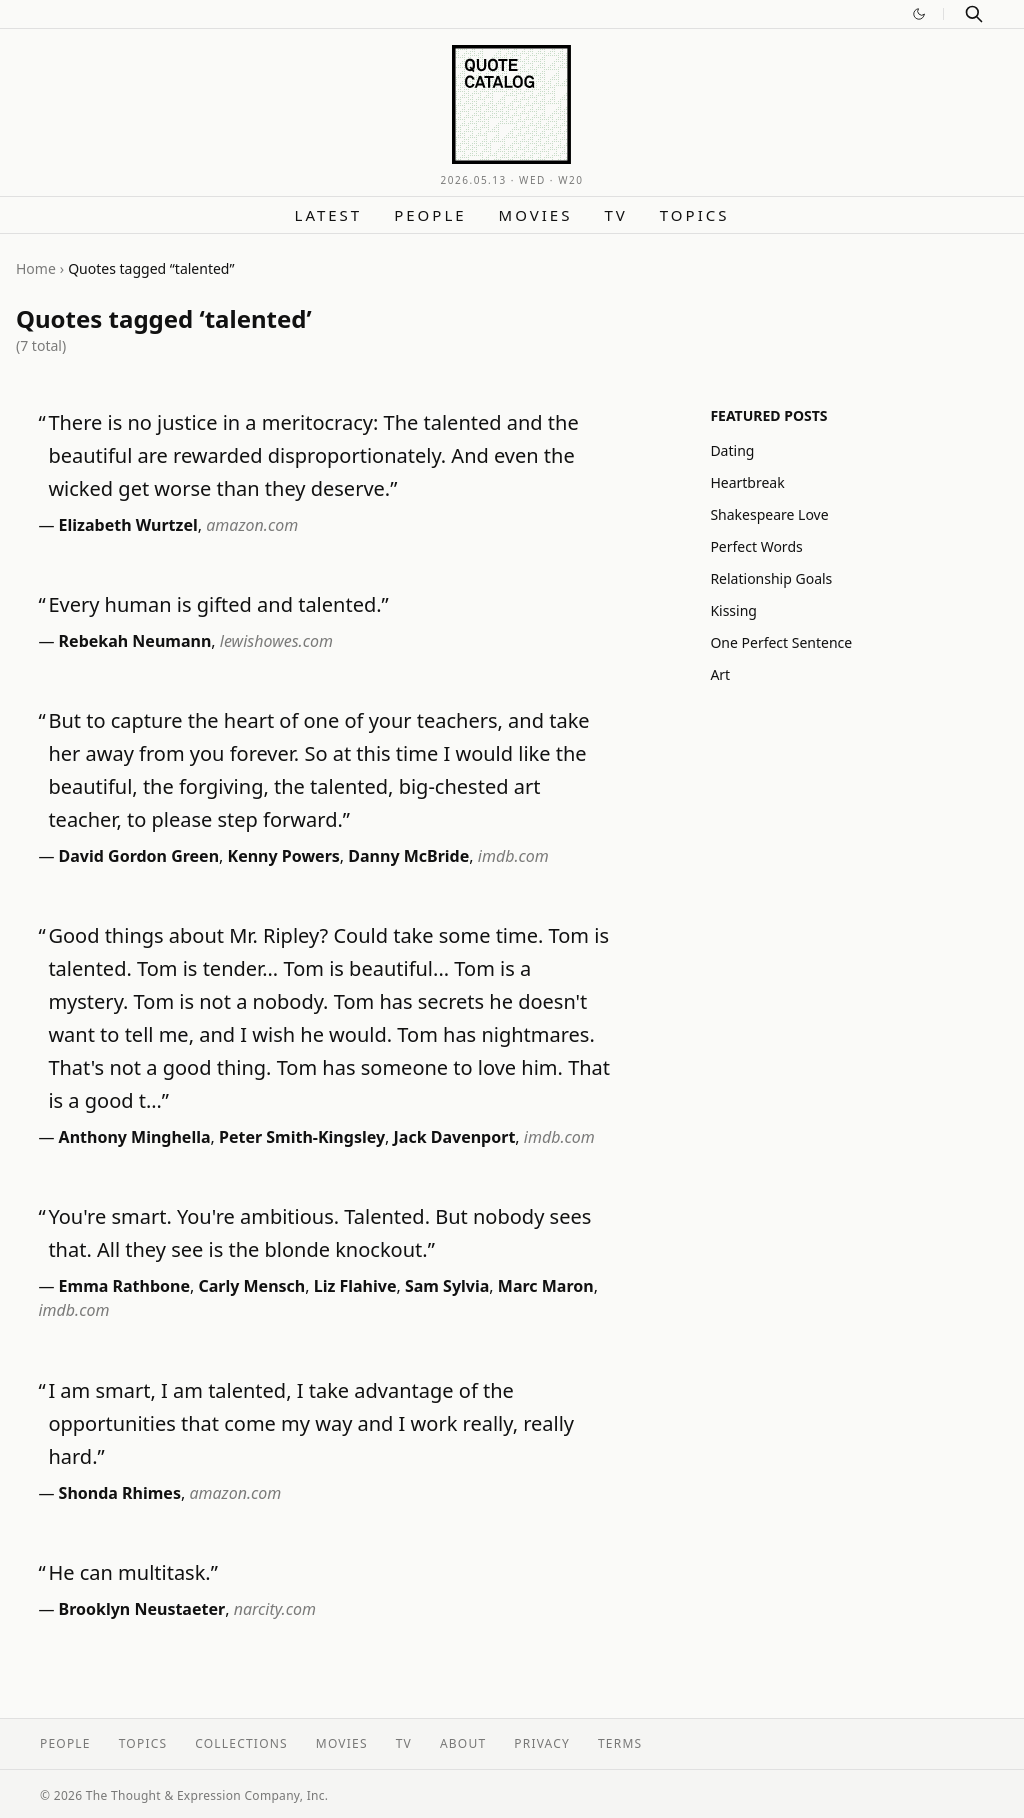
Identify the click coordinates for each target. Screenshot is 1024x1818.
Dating (732, 450)
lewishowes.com (276, 641)
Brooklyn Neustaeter (142, 1609)
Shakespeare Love (769, 514)
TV (615, 215)
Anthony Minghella (135, 1137)
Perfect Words (756, 546)
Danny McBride (408, 856)
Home (36, 268)
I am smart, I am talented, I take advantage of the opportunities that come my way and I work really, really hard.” (311, 1423)
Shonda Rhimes (120, 1493)
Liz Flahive (355, 1286)
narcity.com (275, 1609)
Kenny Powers (284, 856)
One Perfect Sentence (781, 642)
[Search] (974, 14)
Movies (536, 215)
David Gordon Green (139, 856)
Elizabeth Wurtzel (128, 525)
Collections (241, 1743)
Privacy (542, 1743)
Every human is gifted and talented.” (218, 604)
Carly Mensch (251, 1286)
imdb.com (513, 856)
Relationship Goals (771, 578)
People (430, 215)
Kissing (733, 610)
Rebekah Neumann (135, 641)
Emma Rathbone (124, 1286)
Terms (620, 1743)
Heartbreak (747, 482)
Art (720, 674)
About (463, 1743)
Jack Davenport (455, 1137)
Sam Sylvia (447, 1286)
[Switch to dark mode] (919, 14)
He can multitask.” (133, 1572)
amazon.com (252, 525)
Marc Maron (546, 1286)
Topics (695, 215)
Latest (329, 215)
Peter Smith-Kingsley (302, 1137)
